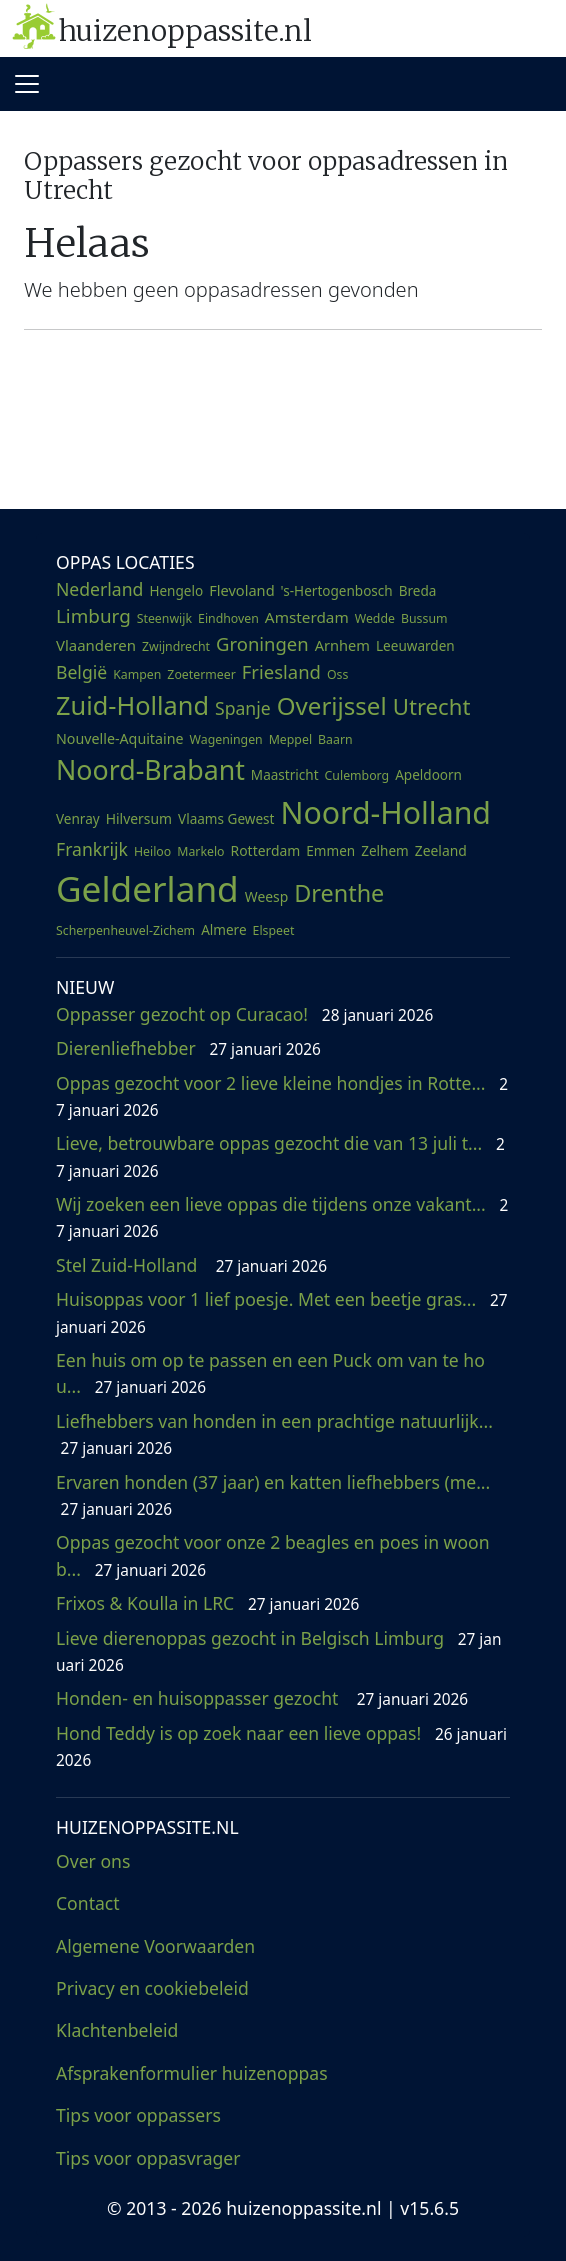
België (81, 672)
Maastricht (285, 775)
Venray (78, 819)
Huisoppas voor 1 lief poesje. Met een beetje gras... (282, 1312)
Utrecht (432, 706)
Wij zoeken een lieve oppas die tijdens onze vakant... (282, 1217)
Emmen (330, 851)
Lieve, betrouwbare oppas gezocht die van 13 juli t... (280, 1156)
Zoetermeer (201, 674)
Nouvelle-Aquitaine (120, 738)
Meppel (290, 739)
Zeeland (441, 850)
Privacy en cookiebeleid (152, 1988)
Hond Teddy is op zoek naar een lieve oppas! (281, 1746)
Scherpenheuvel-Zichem (125, 930)
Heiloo (152, 851)
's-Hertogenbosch (337, 591)
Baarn (335, 739)
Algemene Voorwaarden (155, 1946)
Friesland (281, 671)
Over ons (93, 1861)
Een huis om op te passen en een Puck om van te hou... (270, 1373)
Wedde (375, 618)
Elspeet (274, 930)
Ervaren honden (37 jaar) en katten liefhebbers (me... (275, 1495)
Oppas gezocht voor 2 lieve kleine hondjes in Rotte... (282, 1096)
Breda (418, 591)
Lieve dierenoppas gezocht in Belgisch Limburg (278, 1651)
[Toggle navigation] (27, 84)
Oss (337, 674)
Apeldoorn (428, 775)
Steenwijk (164, 618)
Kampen (137, 674)
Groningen (262, 643)
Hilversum (139, 818)
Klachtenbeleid (117, 2030)
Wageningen (226, 739)
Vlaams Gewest (226, 819)
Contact (88, 1903)
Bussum (424, 618)
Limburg (93, 616)
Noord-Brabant (150, 769)
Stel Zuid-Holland (191, 1265)
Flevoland (241, 590)
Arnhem (342, 645)
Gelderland (147, 888)
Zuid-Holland (132, 705)
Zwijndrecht (176, 646)
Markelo (200, 851)
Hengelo (176, 591)
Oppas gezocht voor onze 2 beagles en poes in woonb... (273, 1555)
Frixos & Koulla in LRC (207, 1603)
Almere (223, 930)
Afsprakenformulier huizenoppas (192, 2073)
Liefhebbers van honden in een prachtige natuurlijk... (276, 1434)
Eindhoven (228, 618)
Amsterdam (307, 617)
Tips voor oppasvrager (148, 2158)
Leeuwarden (415, 646)
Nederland (99, 589)
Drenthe (339, 893)
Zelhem (385, 851)
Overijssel (332, 705)
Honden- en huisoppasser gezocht (262, 1698)
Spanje (243, 708)
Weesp (267, 896)
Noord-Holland (385, 812)
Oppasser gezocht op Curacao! (244, 1014)
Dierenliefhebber (188, 1048)
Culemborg (357, 775)
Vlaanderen (96, 645)
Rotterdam (266, 850)
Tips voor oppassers (138, 2115)
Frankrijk (92, 849)
